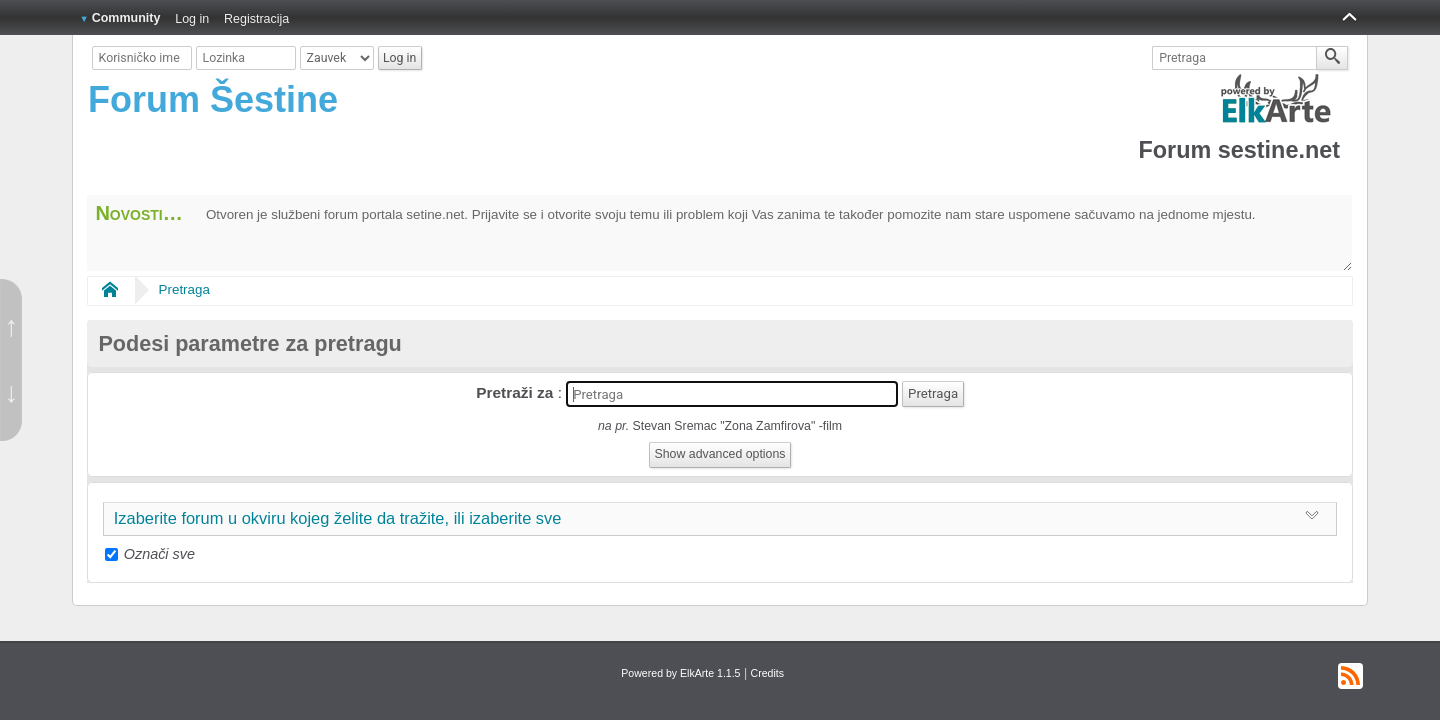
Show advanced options (720, 454)
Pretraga (184, 289)
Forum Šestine (213, 99)
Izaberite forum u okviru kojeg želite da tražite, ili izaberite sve (338, 518)
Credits (767, 673)
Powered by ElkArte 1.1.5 (680, 673)
